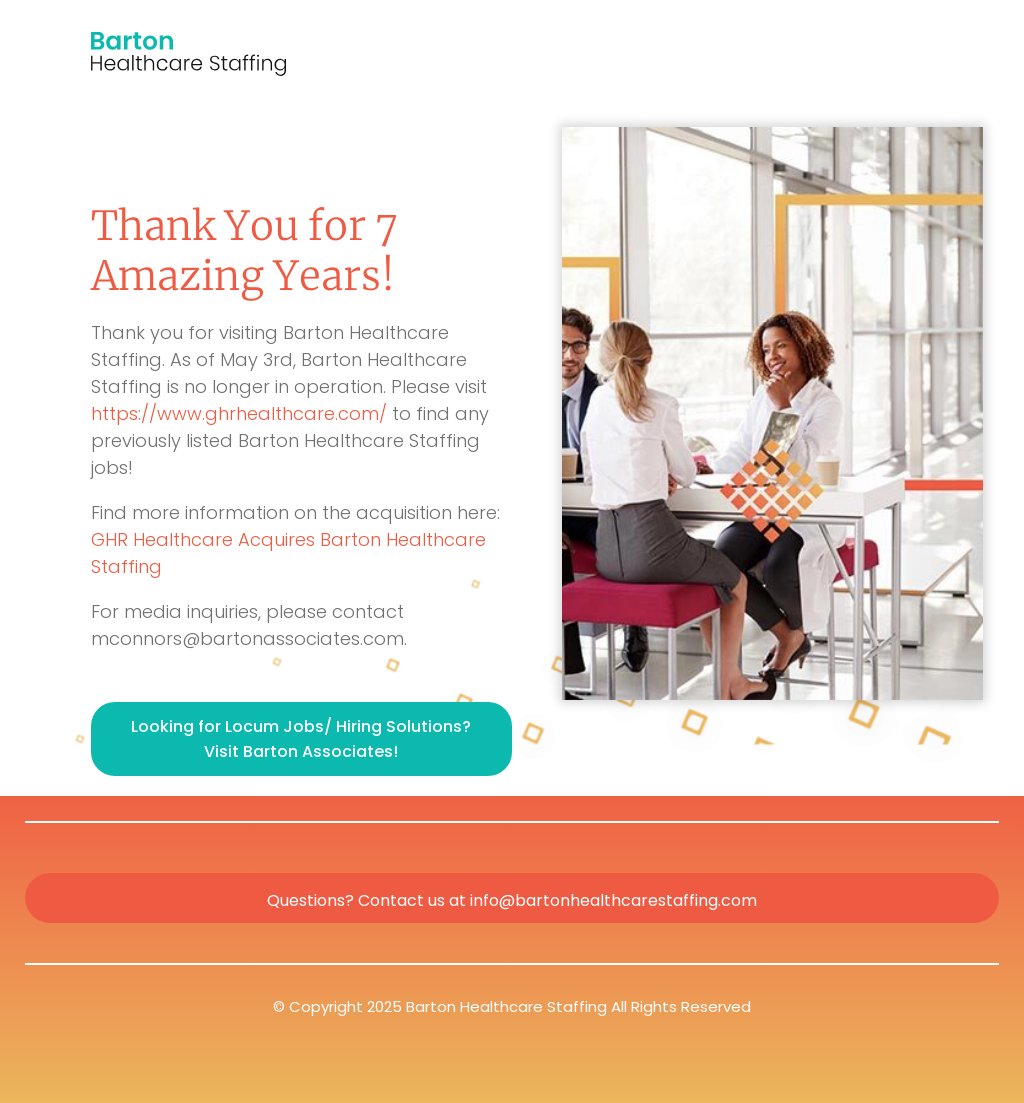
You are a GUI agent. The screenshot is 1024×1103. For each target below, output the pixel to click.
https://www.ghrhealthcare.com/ (239, 413)
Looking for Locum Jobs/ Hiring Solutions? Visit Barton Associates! (301, 739)
